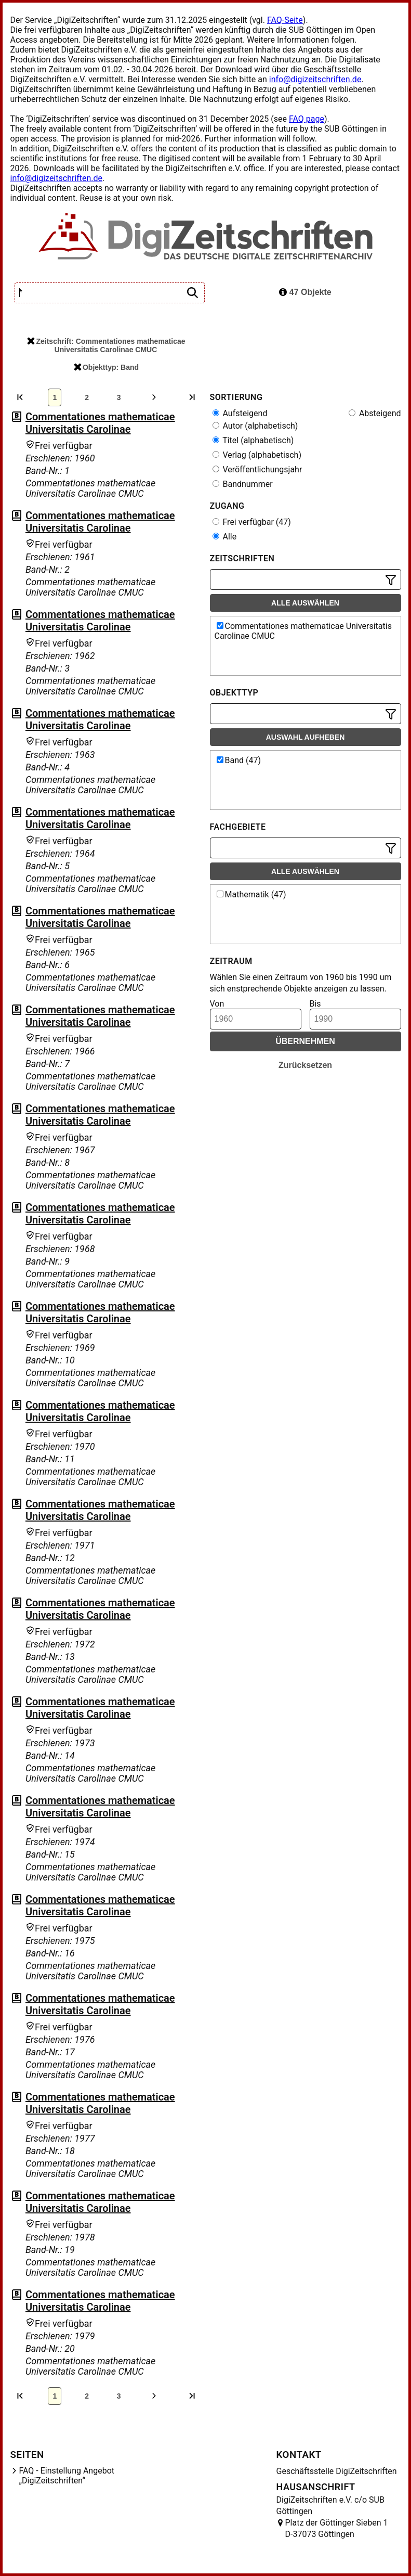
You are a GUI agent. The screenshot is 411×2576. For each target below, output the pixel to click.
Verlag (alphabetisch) (257, 455)
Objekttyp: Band (106, 367)
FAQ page (306, 119)
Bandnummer (243, 484)
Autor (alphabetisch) (255, 426)
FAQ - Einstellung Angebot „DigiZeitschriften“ (67, 2475)
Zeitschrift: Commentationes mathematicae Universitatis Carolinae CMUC (106, 345)
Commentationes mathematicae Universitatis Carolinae (100, 422)
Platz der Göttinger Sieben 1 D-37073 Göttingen (336, 2528)
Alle (225, 537)
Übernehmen (305, 1041)
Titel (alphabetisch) (253, 440)
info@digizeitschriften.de (315, 79)
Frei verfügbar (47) (252, 522)
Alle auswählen (305, 603)
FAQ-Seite (285, 20)
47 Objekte (305, 292)
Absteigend (375, 413)
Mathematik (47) (251, 894)
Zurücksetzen (305, 1065)
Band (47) (239, 760)
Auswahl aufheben (305, 737)
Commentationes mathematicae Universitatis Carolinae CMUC (303, 631)
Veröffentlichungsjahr (257, 469)
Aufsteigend (240, 413)
